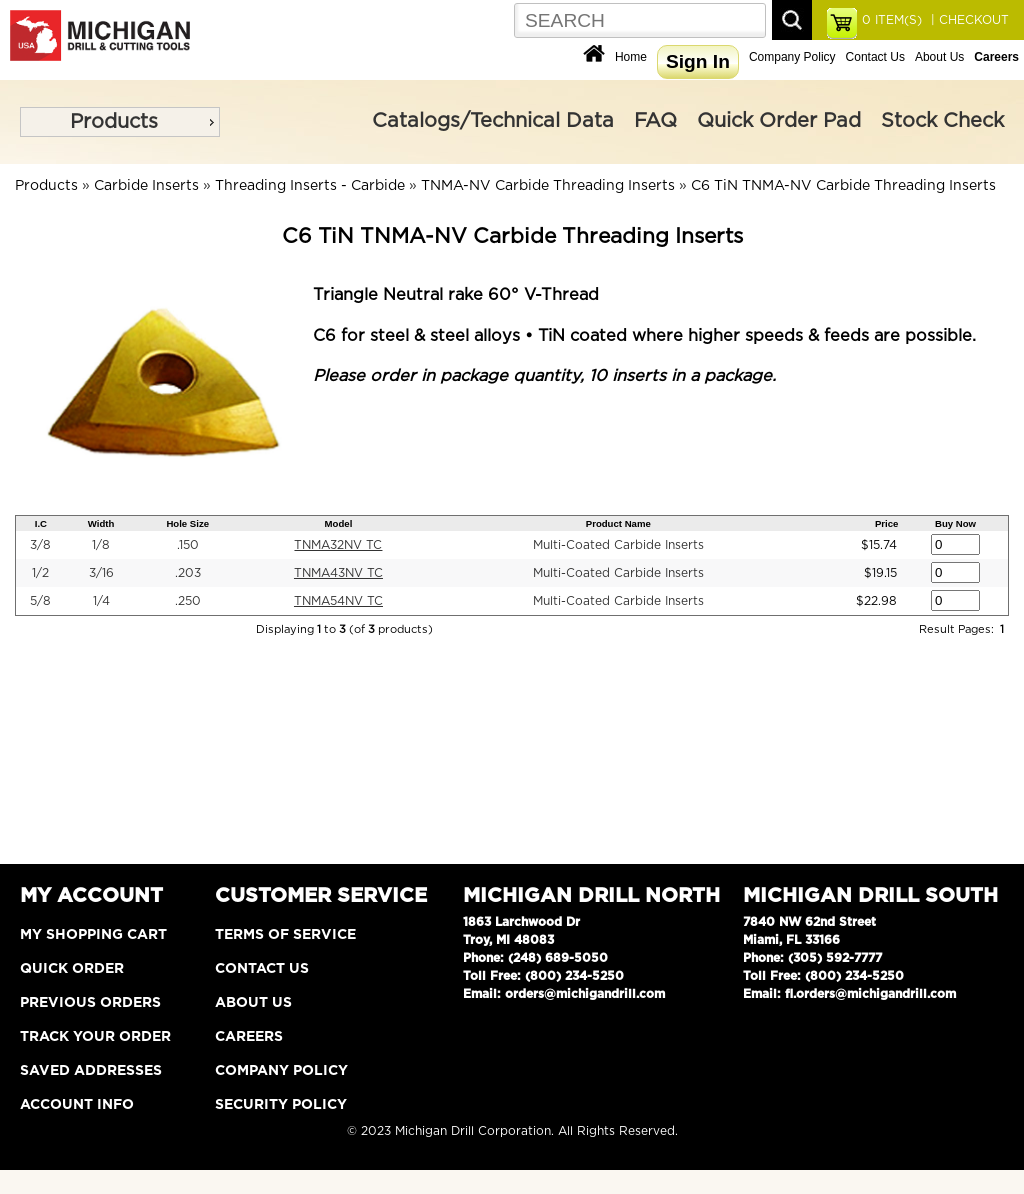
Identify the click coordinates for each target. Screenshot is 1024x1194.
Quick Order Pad (779, 121)
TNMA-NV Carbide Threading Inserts (548, 186)
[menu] (120, 122)
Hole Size (187, 523)
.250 (188, 601)
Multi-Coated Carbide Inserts (618, 545)
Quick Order (72, 969)
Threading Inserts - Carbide (310, 186)
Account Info (77, 1105)
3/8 (40, 545)
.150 (188, 545)
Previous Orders (90, 1003)
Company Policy (792, 57)
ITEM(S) (892, 20)
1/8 (101, 545)
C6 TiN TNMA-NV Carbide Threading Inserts (843, 186)
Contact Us (875, 57)
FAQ (655, 121)
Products (114, 122)
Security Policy (281, 1105)
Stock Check (942, 121)
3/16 (101, 573)
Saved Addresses (91, 1071)
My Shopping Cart (93, 935)
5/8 (40, 601)
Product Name (618, 523)
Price (886, 523)
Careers (249, 1037)
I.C (41, 523)
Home (631, 57)
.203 (188, 573)
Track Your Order (95, 1037)
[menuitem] (120, 122)
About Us (939, 57)
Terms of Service (285, 935)
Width (101, 523)
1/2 (40, 573)
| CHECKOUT (968, 20)
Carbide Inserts (146, 186)
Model (339, 523)
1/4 (101, 601)
